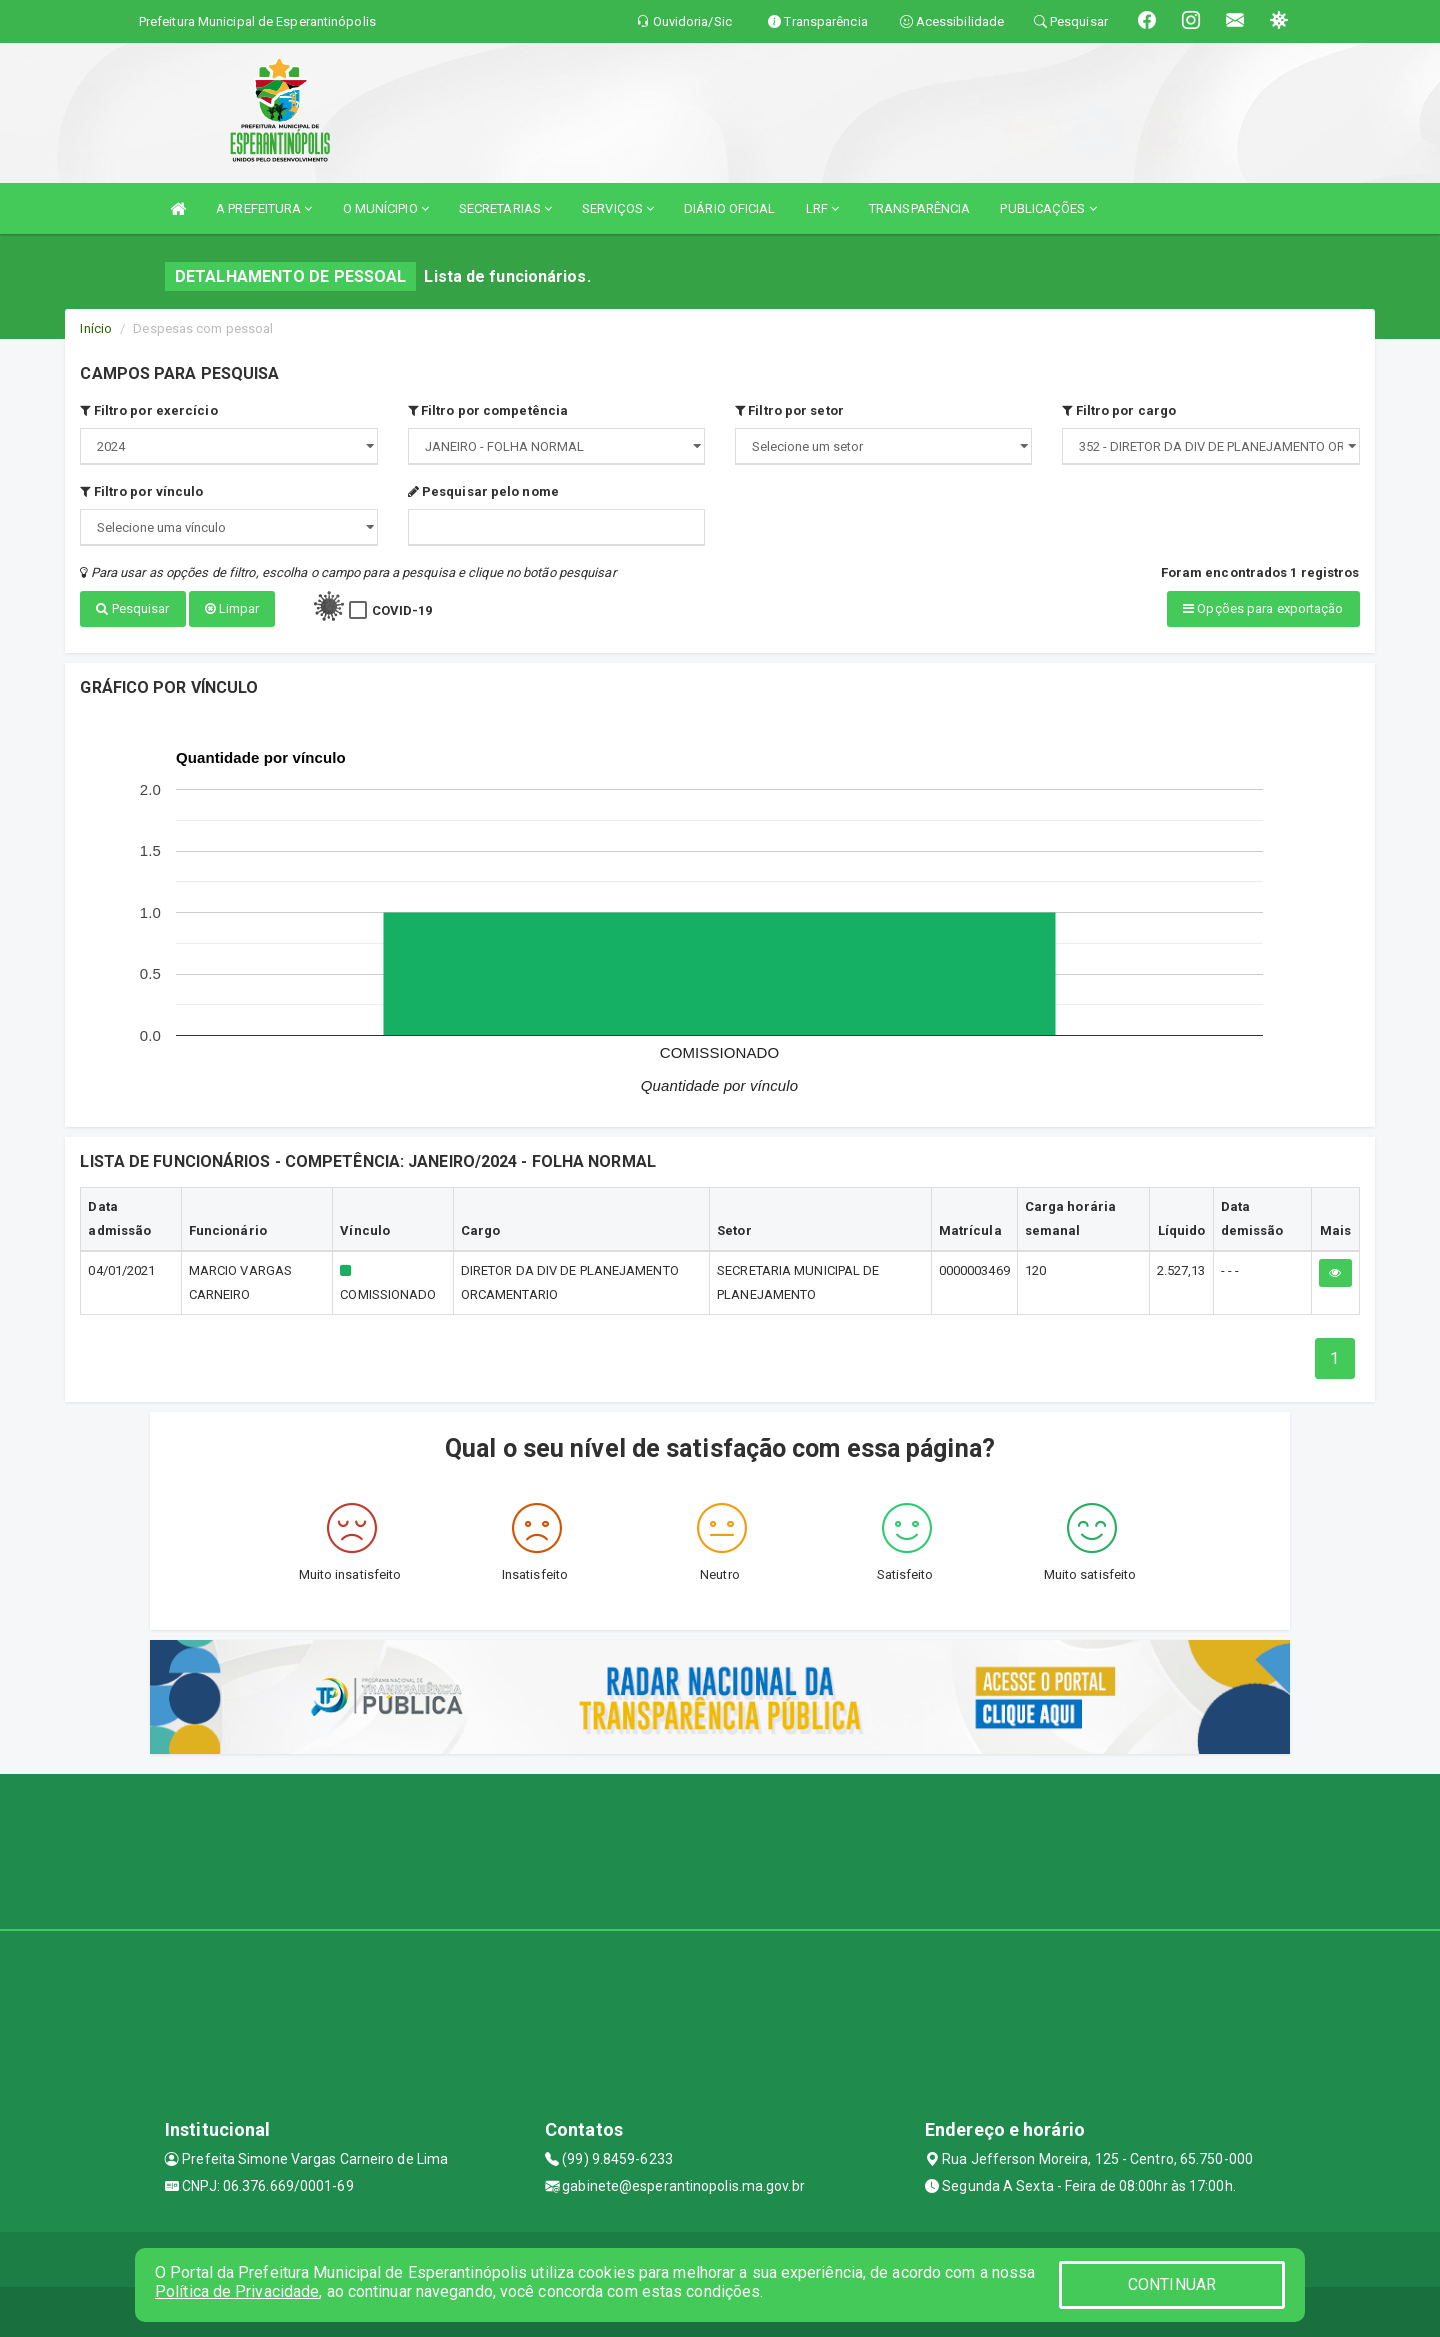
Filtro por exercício (148, 410)
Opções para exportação (1263, 608)
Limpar (232, 608)
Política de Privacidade (237, 2291)
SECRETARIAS (505, 208)
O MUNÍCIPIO (386, 208)
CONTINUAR (1172, 2284)
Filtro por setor (789, 410)
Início (96, 328)
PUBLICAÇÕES (1048, 208)
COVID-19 (402, 610)
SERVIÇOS (618, 208)
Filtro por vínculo (141, 491)
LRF (823, 208)
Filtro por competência (488, 410)
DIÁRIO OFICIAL (729, 208)
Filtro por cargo (1119, 410)
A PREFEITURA (264, 208)
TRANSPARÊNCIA (919, 208)
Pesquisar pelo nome (483, 491)
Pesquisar (132, 608)
